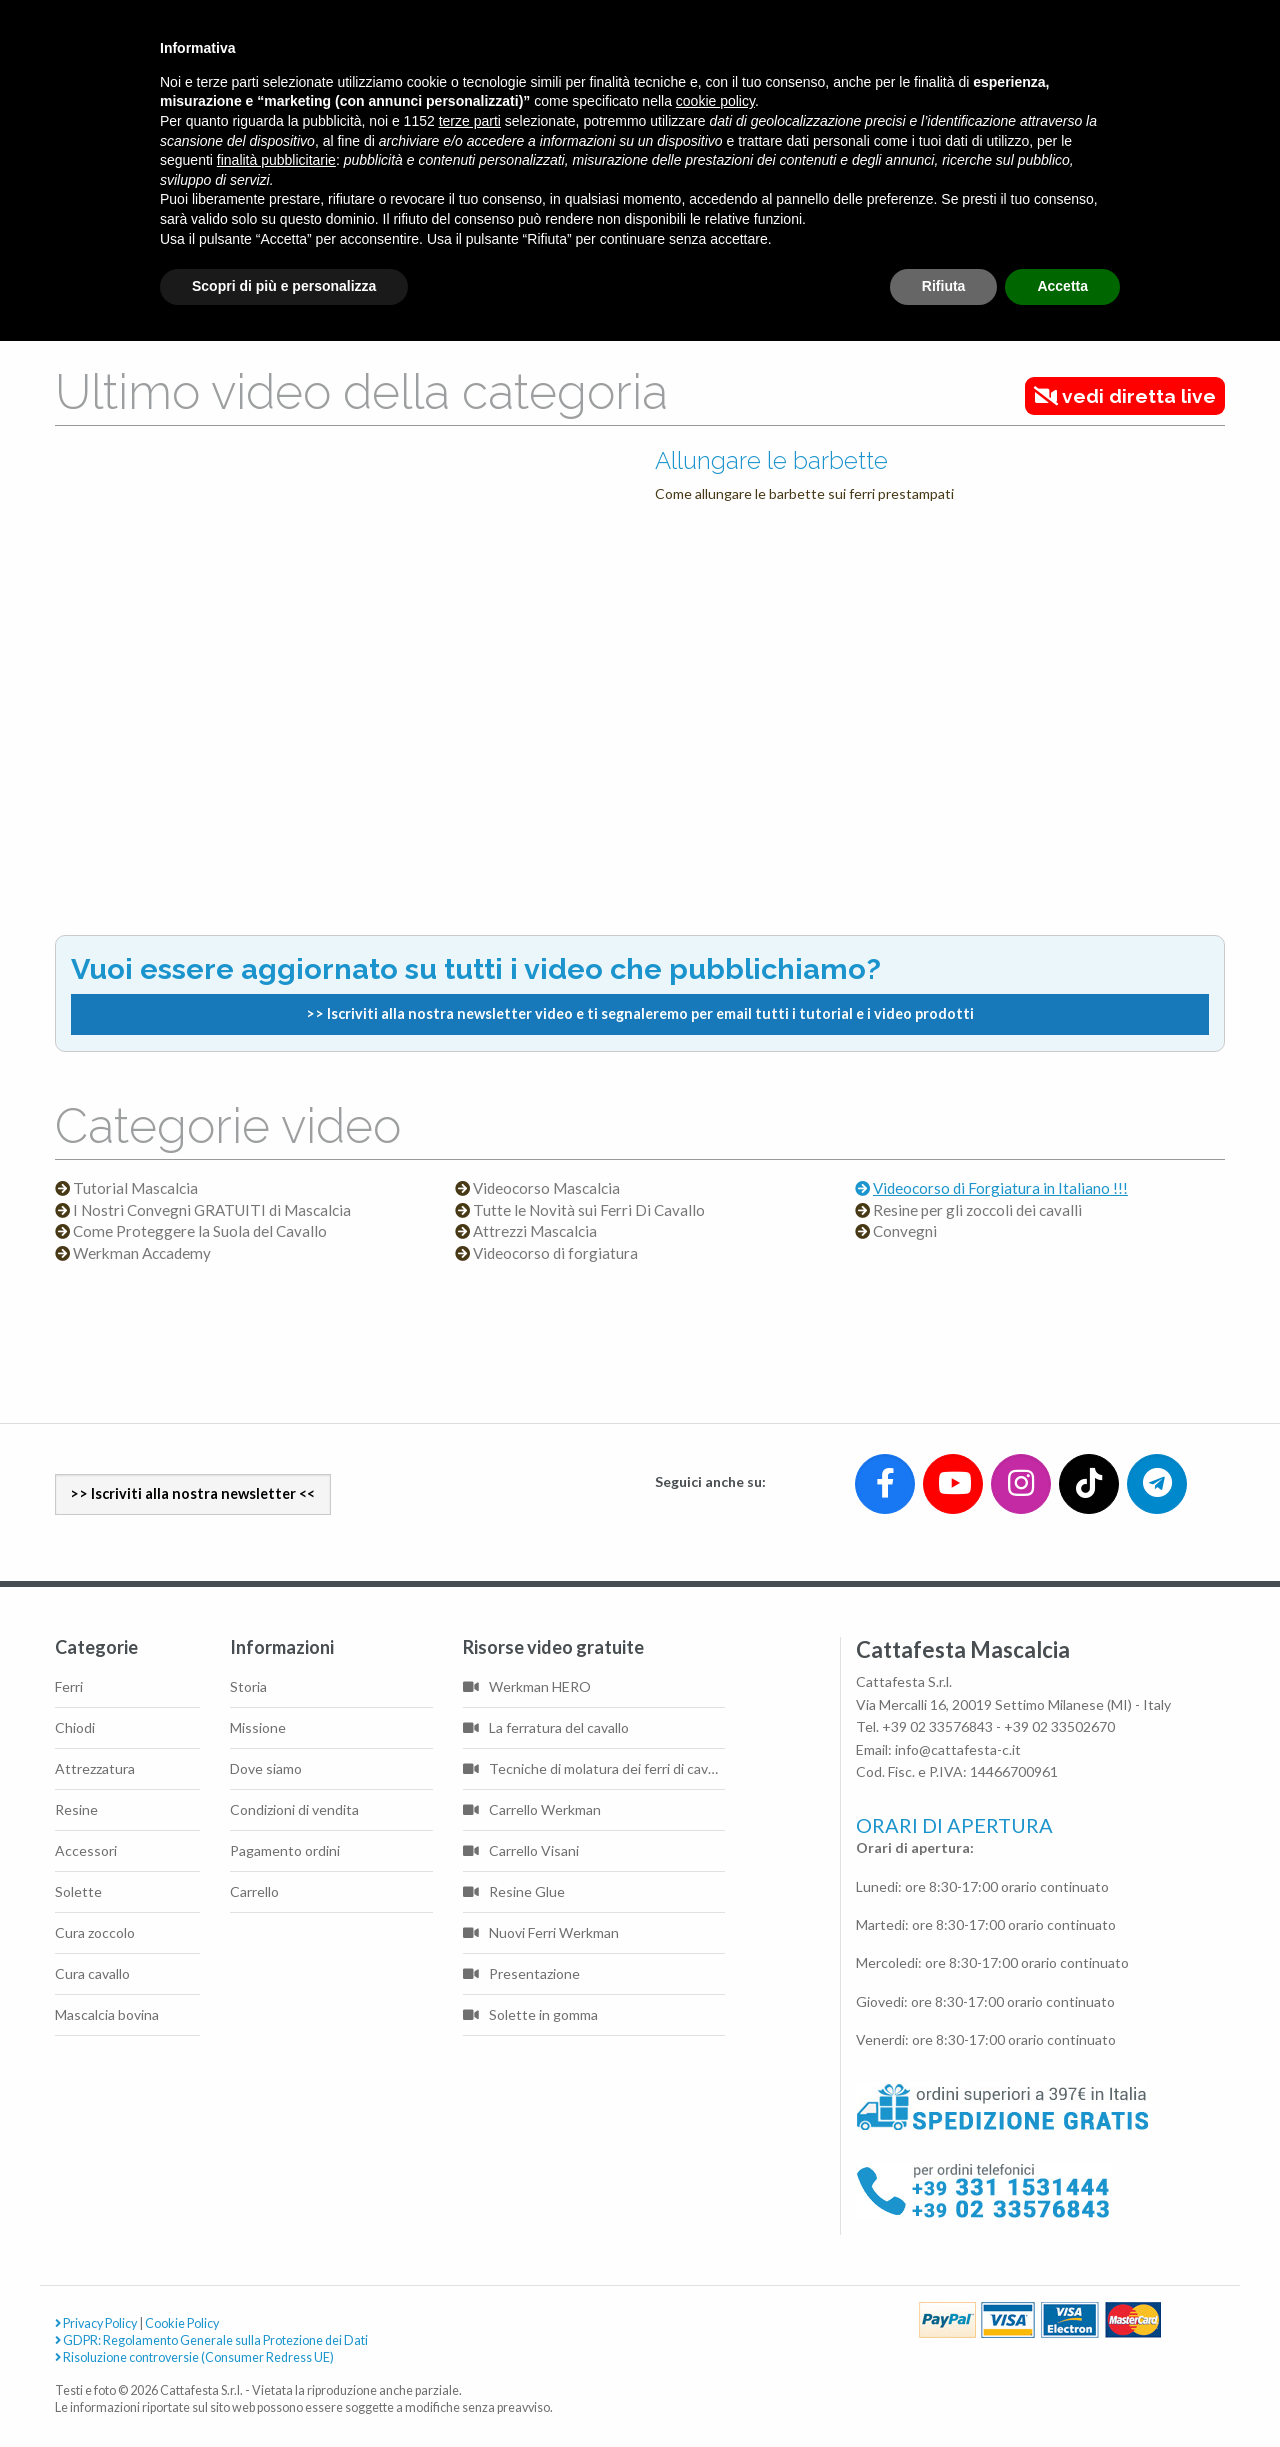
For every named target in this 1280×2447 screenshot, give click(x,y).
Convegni (905, 1231)
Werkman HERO (527, 1686)
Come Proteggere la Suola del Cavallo (200, 1231)
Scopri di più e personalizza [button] (284, 286)
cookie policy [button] (715, 101)
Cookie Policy (182, 2323)
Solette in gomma (530, 2014)
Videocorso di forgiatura (555, 1253)
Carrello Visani (521, 1850)
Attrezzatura (95, 1768)
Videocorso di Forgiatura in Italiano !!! (1000, 1188)
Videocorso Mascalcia (546, 1188)
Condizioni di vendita (294, 1809)
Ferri (69, 1686)
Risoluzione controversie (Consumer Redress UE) (194, 2357)
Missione (258, 1727)
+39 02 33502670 (1059, 1726)
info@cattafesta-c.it (958, 1749)
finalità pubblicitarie (276, 160)
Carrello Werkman (532, 1809)
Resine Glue (514, 1891)
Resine (76, 1809)
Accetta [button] (1062, 286)
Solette (78, 1891)
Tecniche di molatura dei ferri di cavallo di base (594, 1768)
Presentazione (521, 1973)
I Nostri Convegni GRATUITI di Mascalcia (212, 1210)
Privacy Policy (96, 2323)
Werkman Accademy (142, 1253)
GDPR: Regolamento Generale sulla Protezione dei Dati (211, 2340)
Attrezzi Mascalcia (535, 1231)
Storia (248, 1686)
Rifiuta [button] (944, 286)
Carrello (254, 1891)
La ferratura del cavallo (546, 1727)
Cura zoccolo (95, 1932)
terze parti (470, 121)
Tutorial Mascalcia (135, 1188)
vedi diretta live (1125, 396)
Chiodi (75, 1727)
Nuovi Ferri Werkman (541, 1932)
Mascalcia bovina (107, 2014)
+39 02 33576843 (937, 1726)
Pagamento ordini (285, 1850)
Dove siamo (266, 1768)
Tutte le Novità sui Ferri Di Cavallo (589, 1210)
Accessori (86, 1850)
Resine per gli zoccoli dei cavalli (977, 1210)
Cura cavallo (92, 1973)
